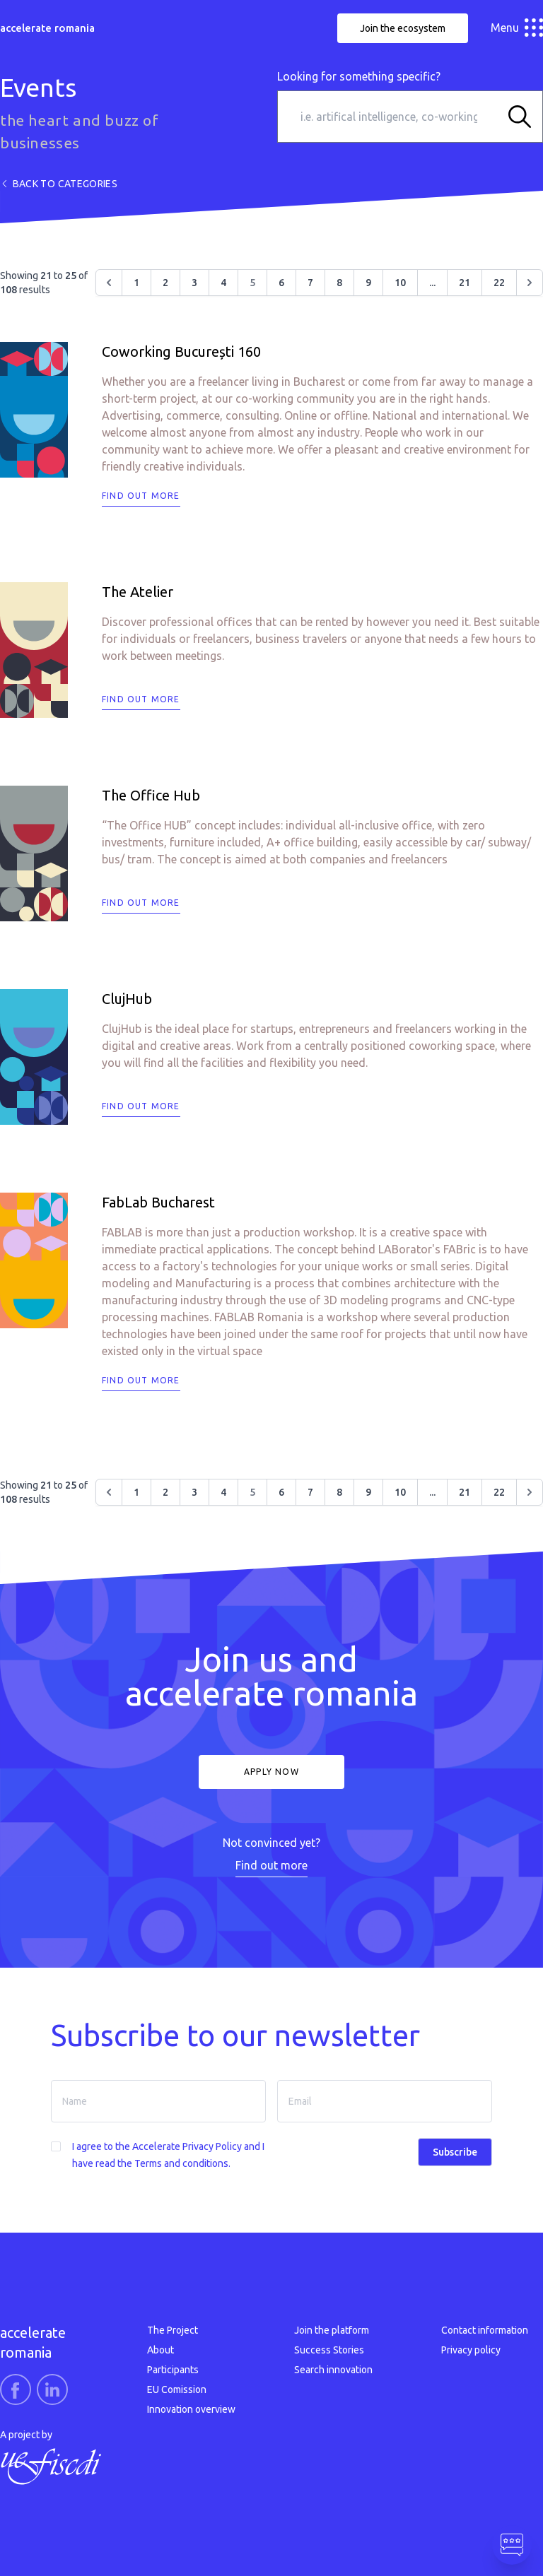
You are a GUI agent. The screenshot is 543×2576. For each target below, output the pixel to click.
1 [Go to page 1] (136, 282)
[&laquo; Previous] (108, 282)
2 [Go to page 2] (165, 282)
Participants (173, 2369)
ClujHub (127, 999)
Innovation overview (191, 2409)
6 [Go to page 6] (281, 282)
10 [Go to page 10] (400, 282)
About (160, 2350)
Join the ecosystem (402, 28)
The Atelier (137, 592)
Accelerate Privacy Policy (187, 2146)
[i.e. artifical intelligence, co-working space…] (389, 116)
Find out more (141, 495)
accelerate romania (47, 28)
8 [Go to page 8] (339, 282)
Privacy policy (471, 2350)
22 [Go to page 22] (499, 282)
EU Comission (176, 2389)
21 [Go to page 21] (464, 282)
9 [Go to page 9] (368, 282)
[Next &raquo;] (529, 282)
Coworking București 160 (181, 351)
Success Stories (329, 2350)
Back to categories (58, 183)
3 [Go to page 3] (194, 282)
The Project (172, 2330)
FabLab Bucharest (158, 1202)
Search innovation (333, 2369)
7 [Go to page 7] (310, 282)
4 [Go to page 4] (223, 282)
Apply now (271, 1771)
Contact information (484, 2330)
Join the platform (331, 2330)
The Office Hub (151, 795)
